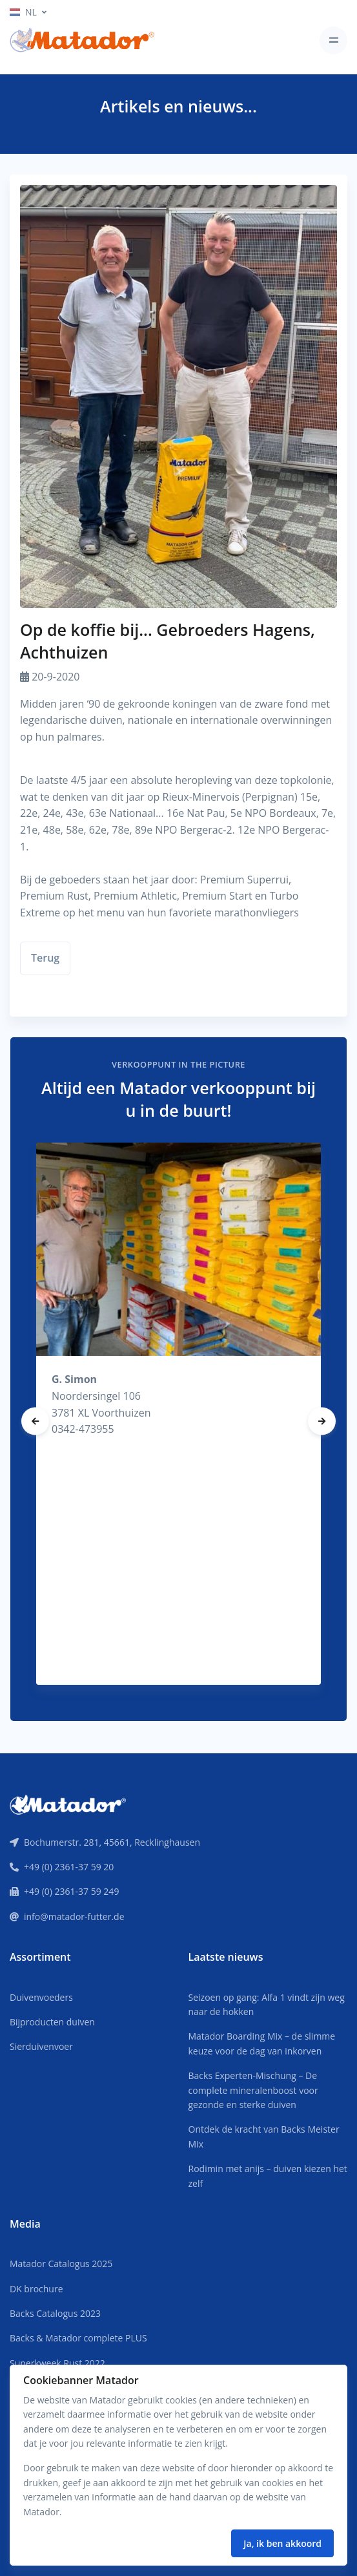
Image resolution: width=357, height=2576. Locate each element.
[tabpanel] (178, 1414)
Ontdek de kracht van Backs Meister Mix (264, 2136)
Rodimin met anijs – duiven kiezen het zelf (268, 2175)
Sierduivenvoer (41, 2046)
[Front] (68, 1804)
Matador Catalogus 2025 (61, 2263)
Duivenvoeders (41, 1997)
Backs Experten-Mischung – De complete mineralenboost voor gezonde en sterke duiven (253, 2090)
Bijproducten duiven (52, 2022)
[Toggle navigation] (333, 40)
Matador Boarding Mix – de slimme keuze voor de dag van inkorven (262, 2043)
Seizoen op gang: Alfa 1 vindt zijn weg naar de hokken (267, 2004)
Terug (45, 958)
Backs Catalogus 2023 (55, 2313)
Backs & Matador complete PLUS (78, 2338)
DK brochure (36, 2289)
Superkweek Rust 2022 (57, 2363)
